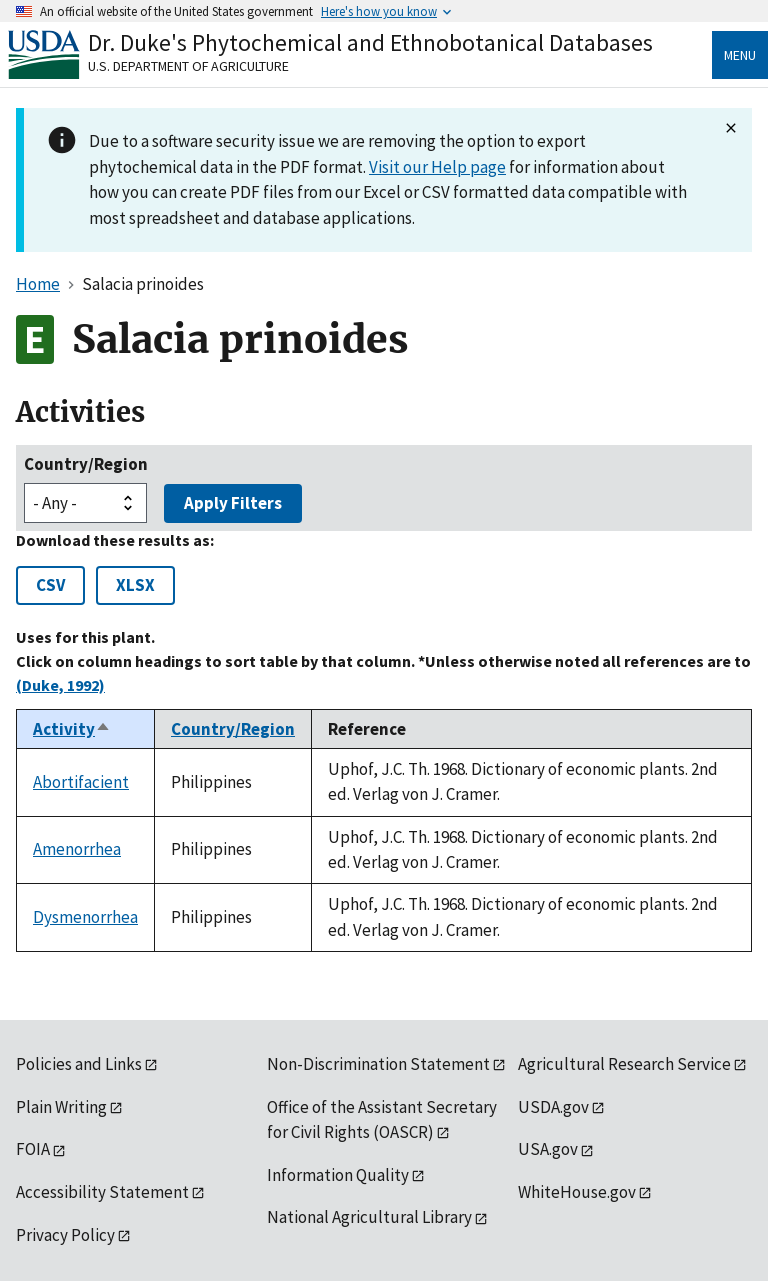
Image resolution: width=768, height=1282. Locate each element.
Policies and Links (79, 1064)
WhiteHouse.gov (577, 1192)
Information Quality (338, 1175)
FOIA (33, 1149)
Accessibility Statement (102, 1192)
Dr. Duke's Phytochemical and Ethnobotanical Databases (370, 42)
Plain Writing (61, 1107)
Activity (72, 729)
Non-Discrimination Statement (378, 1064)
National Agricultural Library (369, 1217)
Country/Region (86, 464)
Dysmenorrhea (85, 917)
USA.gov (548, 1149)
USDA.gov (553, 1107)
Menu (740, 55)
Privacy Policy (65, 1235)
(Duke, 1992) (60, 685)
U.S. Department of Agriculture (188, 66)
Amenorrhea (77, 849)
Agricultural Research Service (624, 1064)
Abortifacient (81, 782)
